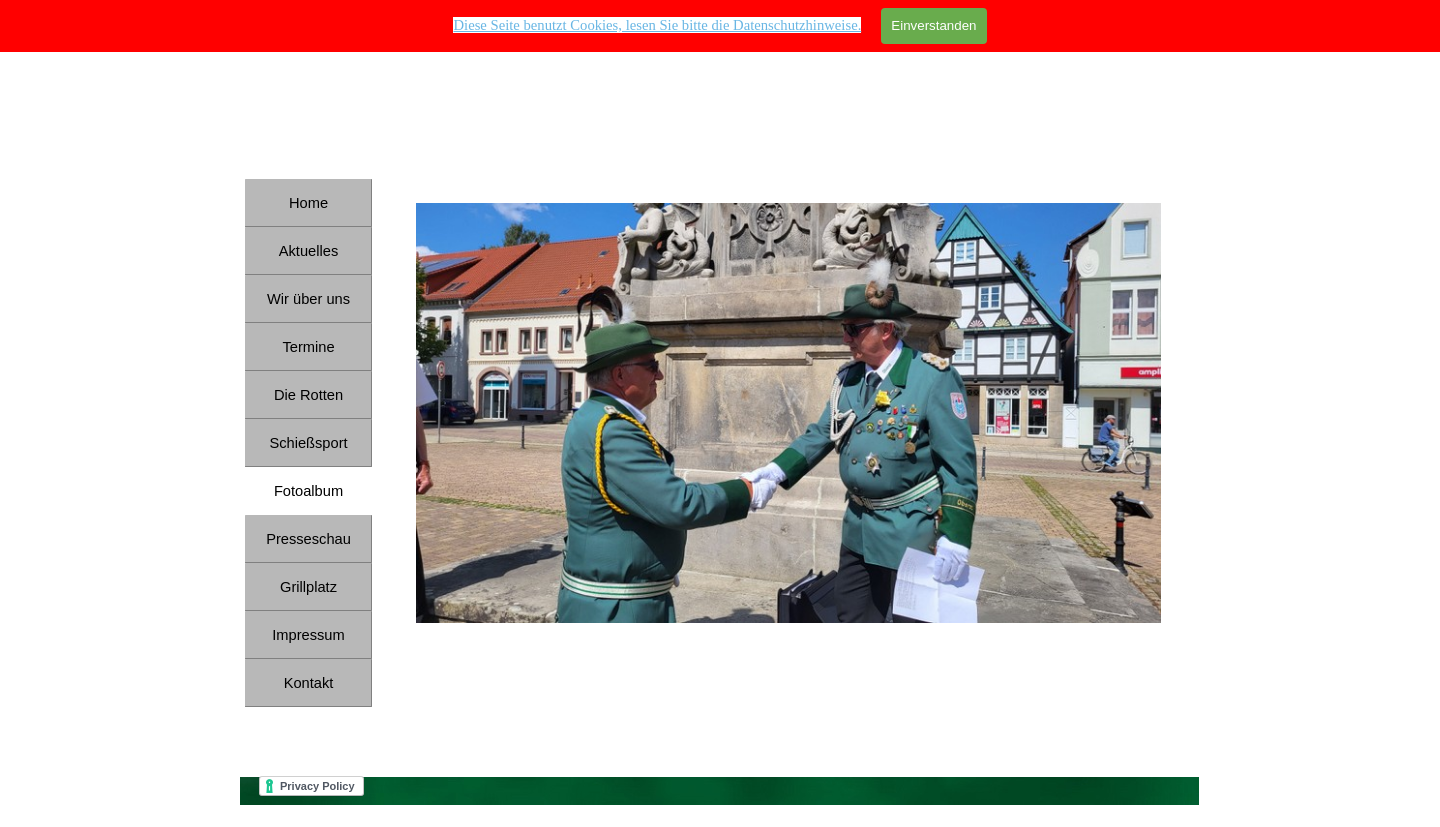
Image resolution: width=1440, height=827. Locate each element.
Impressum (308, 635)
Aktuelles (308, 251)
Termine (308, 347)
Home (308, 203)
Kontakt (309, 683)
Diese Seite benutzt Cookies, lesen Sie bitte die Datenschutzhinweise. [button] (657, 25)
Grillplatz (308, 587)
